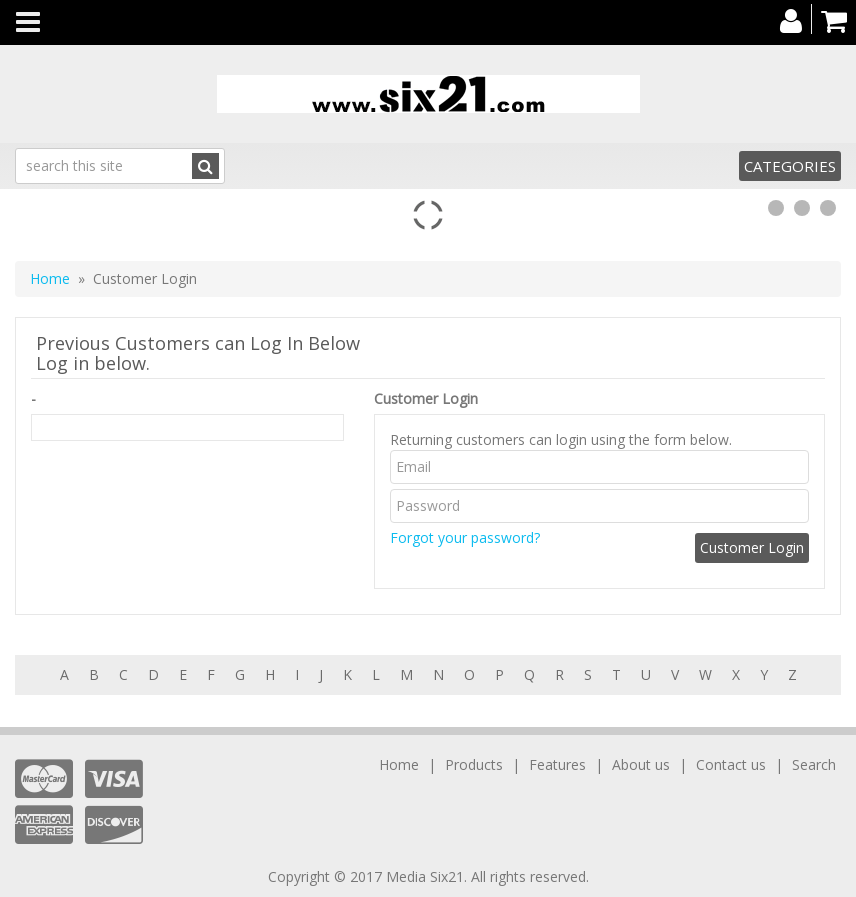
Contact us (731, 764)
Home (50, 278)
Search (814, 764)
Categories (790, 166)
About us (641, 764)
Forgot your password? (465, 537)
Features (557, 764)
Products (474, 764)
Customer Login (426, 398)
